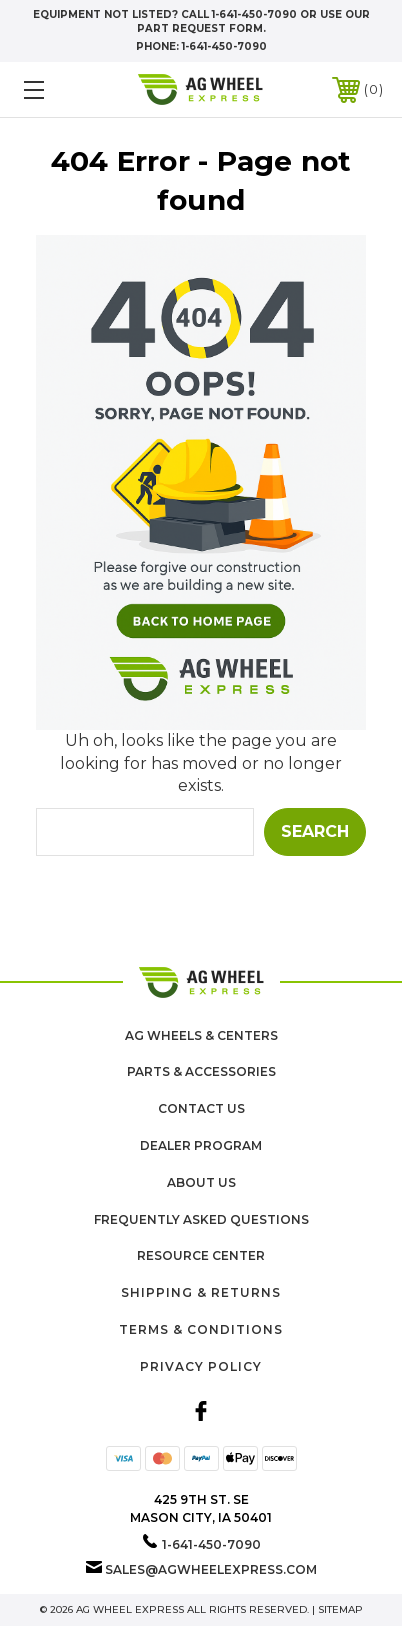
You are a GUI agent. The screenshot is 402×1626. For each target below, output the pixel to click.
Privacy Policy (201, 1366)
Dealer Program (201, 1145)
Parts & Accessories (201, 1071)
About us (201, 1182)
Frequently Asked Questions (201, 1219)
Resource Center (201, 1255)
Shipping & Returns (201, 1292)
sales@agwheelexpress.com (211, 1569)
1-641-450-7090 (224, 46)
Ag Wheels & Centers (201, 1035)
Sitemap (340, 1609)
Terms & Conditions (201, 1329)
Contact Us (201, 1108)
